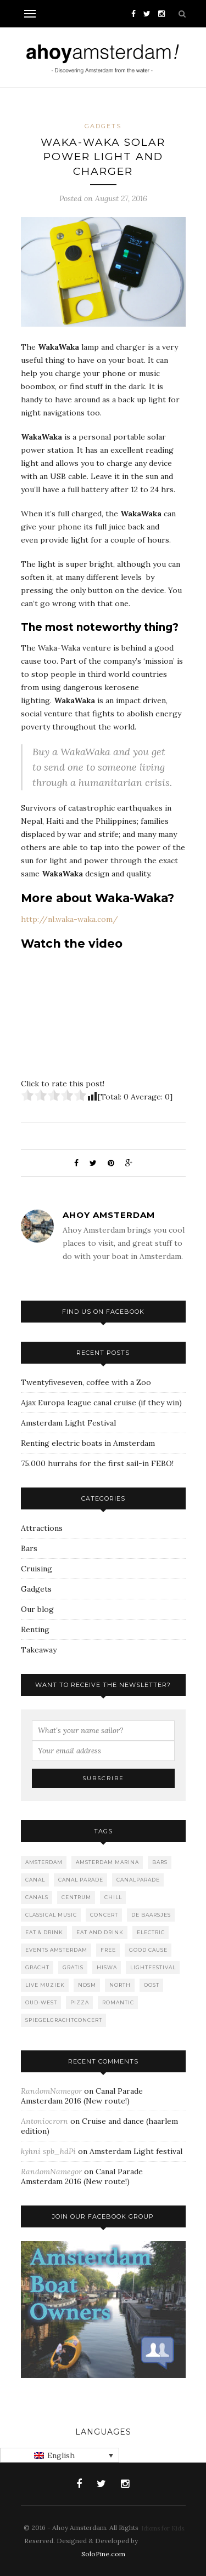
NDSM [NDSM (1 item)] (87, 1985)
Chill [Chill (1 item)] (113, 1897)
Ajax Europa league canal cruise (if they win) (101, 1402)
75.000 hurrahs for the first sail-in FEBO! (97, 1463)
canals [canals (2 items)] (36, 1897)
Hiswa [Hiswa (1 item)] (107, 1967)
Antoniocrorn (44, 2121)
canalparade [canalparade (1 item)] (138, 1880)
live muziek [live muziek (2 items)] (45, 1985)
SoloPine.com (103, 2554)
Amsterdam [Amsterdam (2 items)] (44, 1862)
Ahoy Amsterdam (109, 1215)
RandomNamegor (51, 2091)
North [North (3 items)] (120, 1985)
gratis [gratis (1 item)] (73, 1967)
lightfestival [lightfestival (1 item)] (153, 1967)
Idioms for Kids (162, 2528)
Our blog (37, 1609)
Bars (29, 1548)
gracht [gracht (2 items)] (37, 1967)
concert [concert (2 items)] (104, 1915)
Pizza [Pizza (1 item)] (79, 2002)
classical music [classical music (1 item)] (51, 1915)
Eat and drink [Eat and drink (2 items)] (100, 1932)
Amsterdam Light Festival (68, 1423)
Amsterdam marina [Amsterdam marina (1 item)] (107, 1862)
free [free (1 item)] (108, 1950)
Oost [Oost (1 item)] (151, 1985)
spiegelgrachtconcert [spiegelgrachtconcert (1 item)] (63, 2020)
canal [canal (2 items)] (35, 1880)
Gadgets (103, 126)
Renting (35, 1629)
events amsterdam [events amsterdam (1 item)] (56, 1950)
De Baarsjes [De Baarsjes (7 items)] (151, 1915)
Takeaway (39, 1650)
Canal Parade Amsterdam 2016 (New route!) (82, 2096)
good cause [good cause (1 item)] (148, 1950)
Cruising (36, 1569)
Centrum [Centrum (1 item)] (76, 1897)
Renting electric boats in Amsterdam (88, 1443)
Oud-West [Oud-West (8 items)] (41, 2002)
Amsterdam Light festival (136, 2151)
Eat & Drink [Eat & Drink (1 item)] (44, 1932)
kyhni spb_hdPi (48, 2151)
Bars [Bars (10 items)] (160, 1862)
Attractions (42, 1528)
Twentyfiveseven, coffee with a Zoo (86, 1382)
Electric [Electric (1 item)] (151, 1932)
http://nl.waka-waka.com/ (69, 919)
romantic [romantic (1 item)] (118, 2002)
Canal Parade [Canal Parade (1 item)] (80, 1880)
